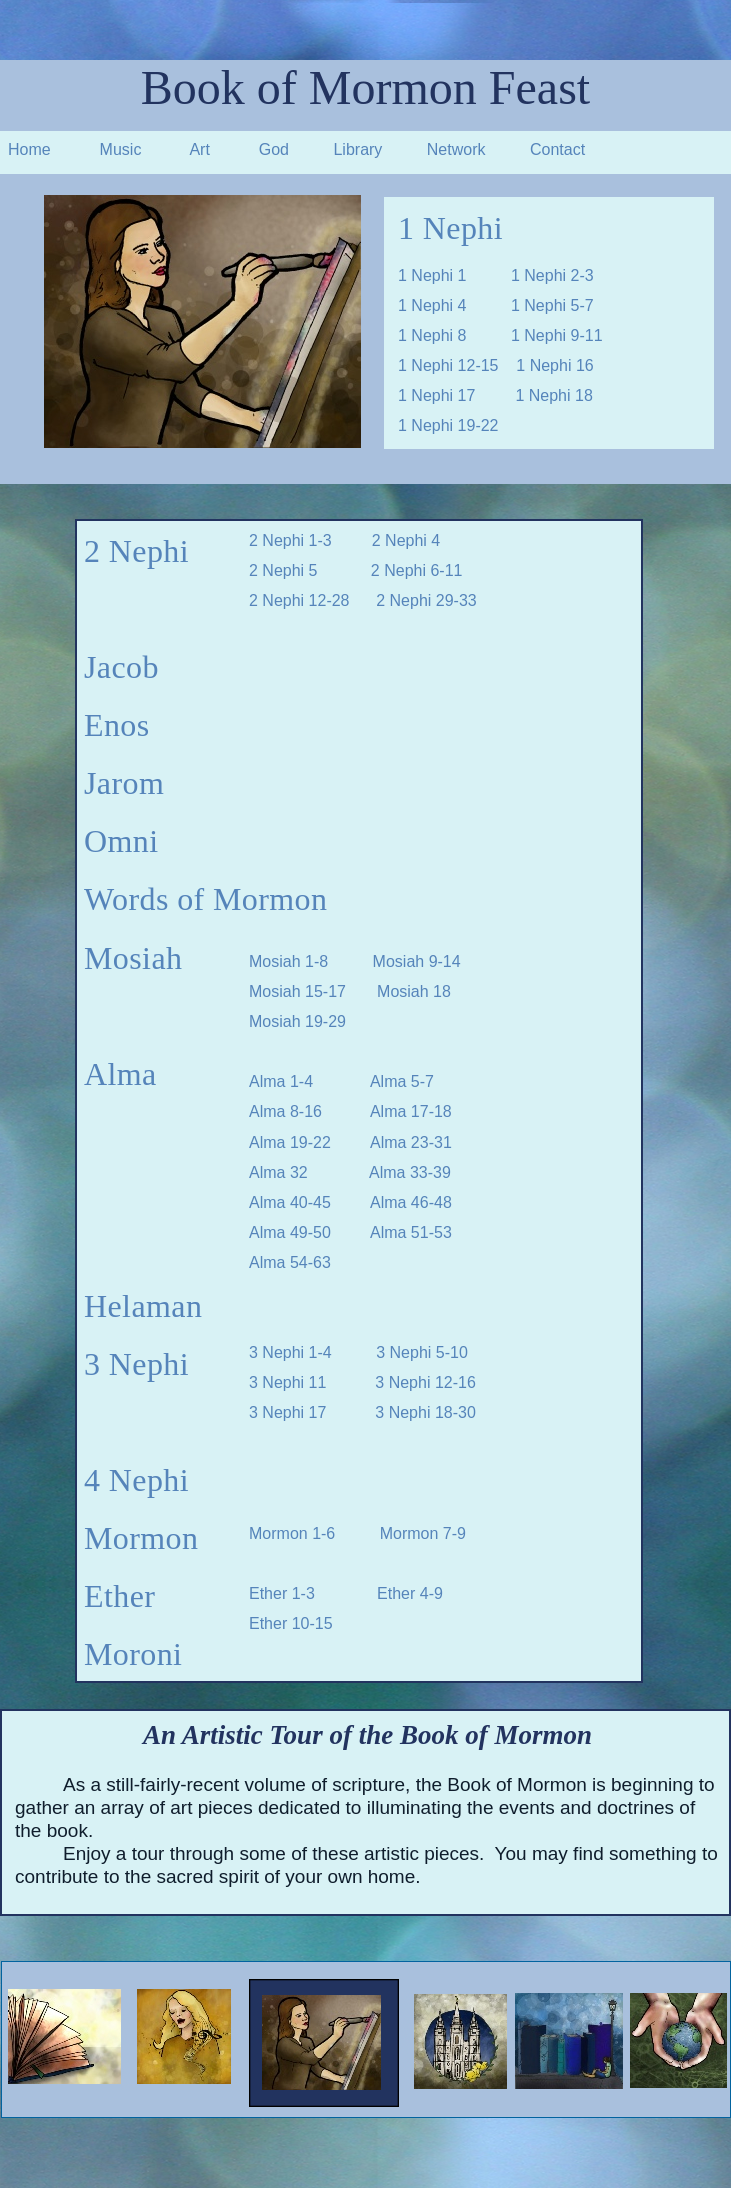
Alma (120, 1074)
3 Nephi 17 (287, 1412)
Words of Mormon (205, 899)
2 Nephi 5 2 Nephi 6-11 (355, 570)
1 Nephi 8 (432, 335)
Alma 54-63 (290, 1262)
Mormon (141, 1538)
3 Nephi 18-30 (425, 1412)
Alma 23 (399, 1142)
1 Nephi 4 (454, 305)
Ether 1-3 (284, 1593)
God (274, 149)
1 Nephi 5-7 (552, 305)
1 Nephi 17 (436, 395)
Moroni (133, 1654)
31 (443, 1142)
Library (357, 149)
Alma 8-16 (285, 1111)
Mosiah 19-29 (297, 1021)
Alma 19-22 (290, 1142)
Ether (119, 1596)
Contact (557, 149)
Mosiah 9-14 (417, 961)
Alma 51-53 (411, 1232)
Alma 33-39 (410, 1172)
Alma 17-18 (411, 1111)
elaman (155, 1306)
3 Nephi (136, 1364)
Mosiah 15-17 (297, 991)
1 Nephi (450, 228)
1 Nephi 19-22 (448, 425)
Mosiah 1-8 (293, 961)
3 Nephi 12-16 (425, 1382)
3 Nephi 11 (287, 1382)
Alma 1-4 (281, 1081)
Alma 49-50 (294, 1232)
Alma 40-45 (309, 1202)
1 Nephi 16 (554, 365)
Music (121, 149)
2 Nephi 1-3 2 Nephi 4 (344, 540)
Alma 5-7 (402, 1081)
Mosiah (133, 958)
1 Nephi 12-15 (457, 365)
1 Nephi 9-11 (557, 335)
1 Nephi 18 (553, 395)
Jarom (124, 783)
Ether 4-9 (410, 1593)
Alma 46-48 (411, 1202)
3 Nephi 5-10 (422, 1352)
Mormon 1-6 (294, 1533)
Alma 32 (278, 1172)
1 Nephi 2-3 (552, 275)
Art (199, 149)
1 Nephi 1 (432, 275)
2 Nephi (136, 551)
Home (29, 149)
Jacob (121, 667)
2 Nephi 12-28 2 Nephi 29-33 (363, 600)
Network (456, 149)
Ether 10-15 (291, 1623)
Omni (121, 841)
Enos (117, 725)
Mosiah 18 (414, 991)
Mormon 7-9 (423, 1533)
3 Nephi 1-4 (290, 1352)
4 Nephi (136, 1480)
